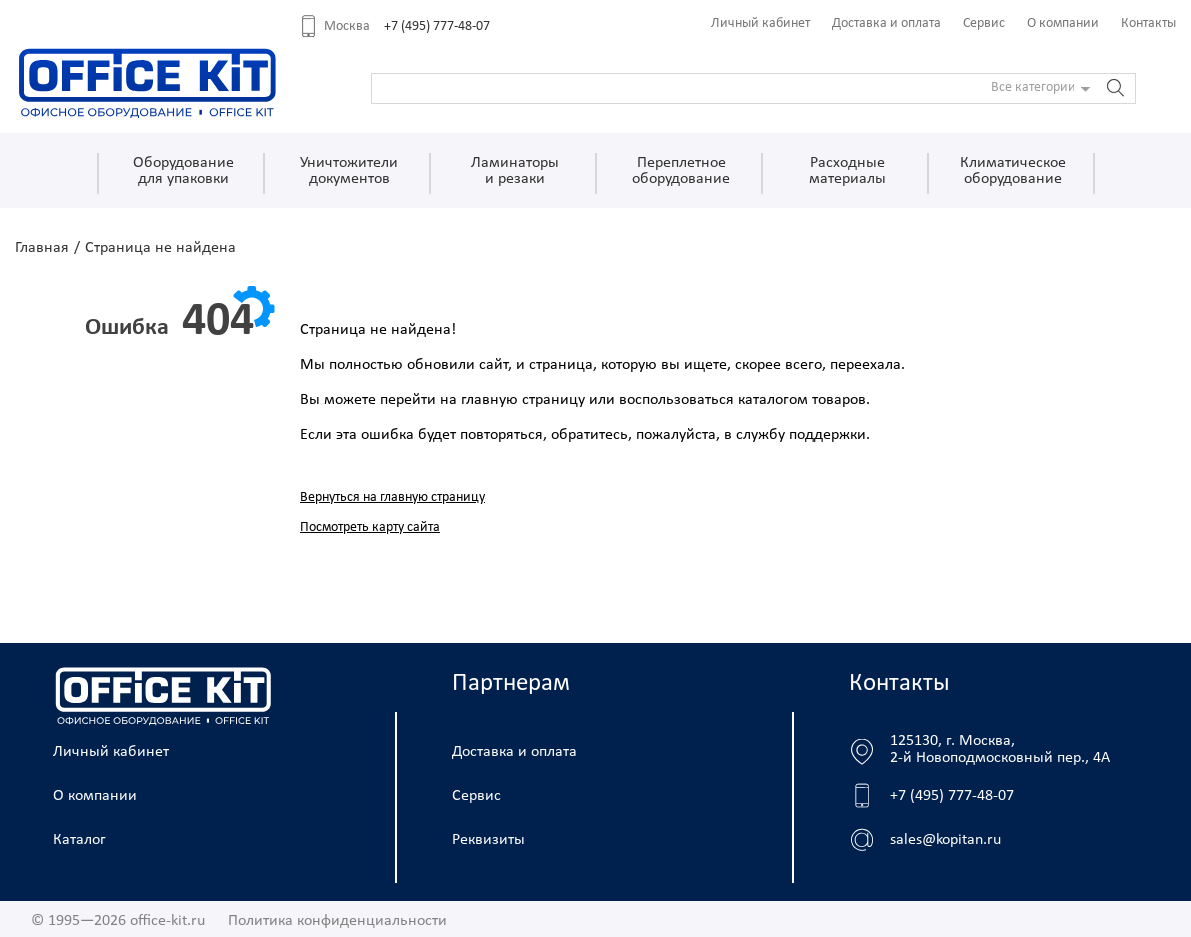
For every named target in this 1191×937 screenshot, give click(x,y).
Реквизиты (488, 840)
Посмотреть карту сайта (370, 527)
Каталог (79, 840)
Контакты (1148, 23)
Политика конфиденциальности (337, 921)
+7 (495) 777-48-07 (437, 26)
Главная (42, 248)
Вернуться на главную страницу (392, 497)
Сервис (984, 23)
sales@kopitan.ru (945, 840)
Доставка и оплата (886, 23)
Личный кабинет (760, 23)
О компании (1063, 23)
